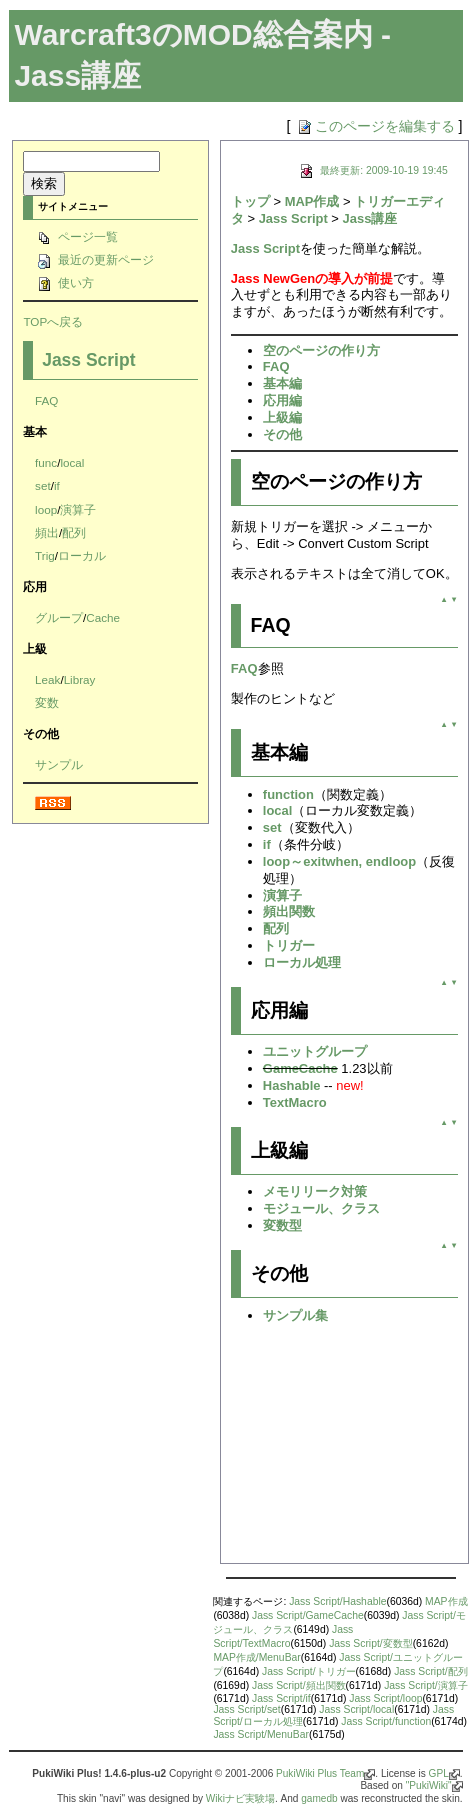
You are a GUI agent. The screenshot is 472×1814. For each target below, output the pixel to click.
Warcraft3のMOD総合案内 (193, 34)
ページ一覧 (76, 236)
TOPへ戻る (53, 321)
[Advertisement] (344, 1450)
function (288, 794)
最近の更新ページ (94, 259)
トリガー (289, 945)
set (43, 485)
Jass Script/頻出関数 (299, 1685)
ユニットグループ (315, 1051)
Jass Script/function (386, 1721)
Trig (45, 555)
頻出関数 (289, 911)
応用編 (282, 400)
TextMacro (295, 1102)
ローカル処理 (302, 962)
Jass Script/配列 (431, 1671)
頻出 (47, 532)
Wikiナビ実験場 (240, 1798)
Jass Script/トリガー (309, 1671)
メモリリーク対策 (315, 1191)
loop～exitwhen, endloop (339, 861)
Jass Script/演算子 (426, 1685)
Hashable (292, 1085)
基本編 (282, 383)
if (57, 485)
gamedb (319, 1798)
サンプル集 (295, 1315)
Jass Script (88, 360)
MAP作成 (312, 201)
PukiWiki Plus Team (320, 1773)
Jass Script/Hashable (337, 1601)
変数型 (282, 1225)
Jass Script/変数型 (371, 1643)
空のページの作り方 (321, 350)
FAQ (46, 400)
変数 (47, 702)
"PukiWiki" (429, 1785)
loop (46, 509)
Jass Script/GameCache (308, 1615)
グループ (59, 617)
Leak (47, 679)
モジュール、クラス (321, 1208)
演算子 (78, 509)
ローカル (82, 555)
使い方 (64, 282)
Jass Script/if (281, 1698)
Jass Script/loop (385, 1698)
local (72, 462)
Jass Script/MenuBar (261, 1734)
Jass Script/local (356, 1709)
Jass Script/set (246, 1709)
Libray (80, 679)
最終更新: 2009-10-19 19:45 (372, 170)
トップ (250, 201)
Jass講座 (370, 218)
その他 (282, 434)
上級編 (282, 417)
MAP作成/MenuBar (256, 1657)
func (46, 462)
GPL (439, 1773)
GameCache (300, 1068)
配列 (74, 532)
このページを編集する (375, 126)
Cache (103, 617)
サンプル (59, 764)
